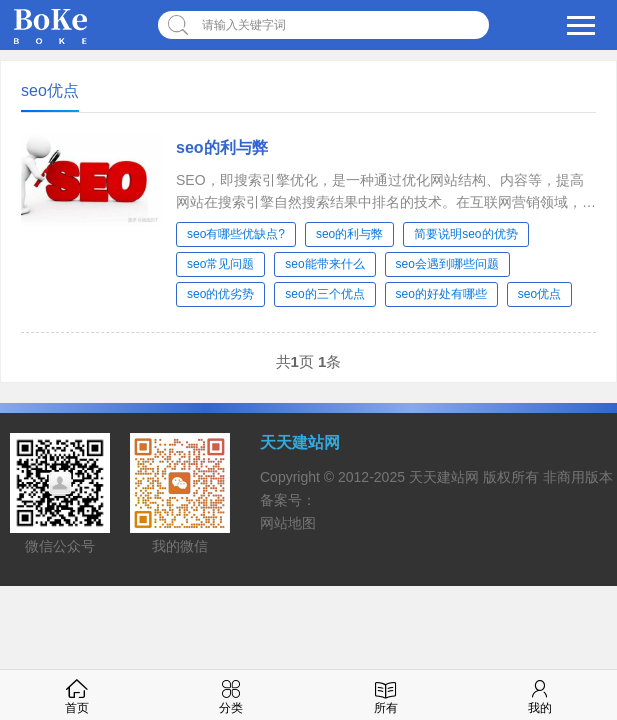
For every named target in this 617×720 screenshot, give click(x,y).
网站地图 (288, 523)
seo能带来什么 (324, 264)
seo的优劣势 (220, 294)
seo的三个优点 (324, 294)
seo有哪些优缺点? (236, 234)
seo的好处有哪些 (441, 294)
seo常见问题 (220, 264)
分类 (231, 694)
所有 (386, 694)
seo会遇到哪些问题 (447, 264)
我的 (540, 694)
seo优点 (539, 294)
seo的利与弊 (222, 147)
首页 (77, 694)
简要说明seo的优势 (465, 234)
